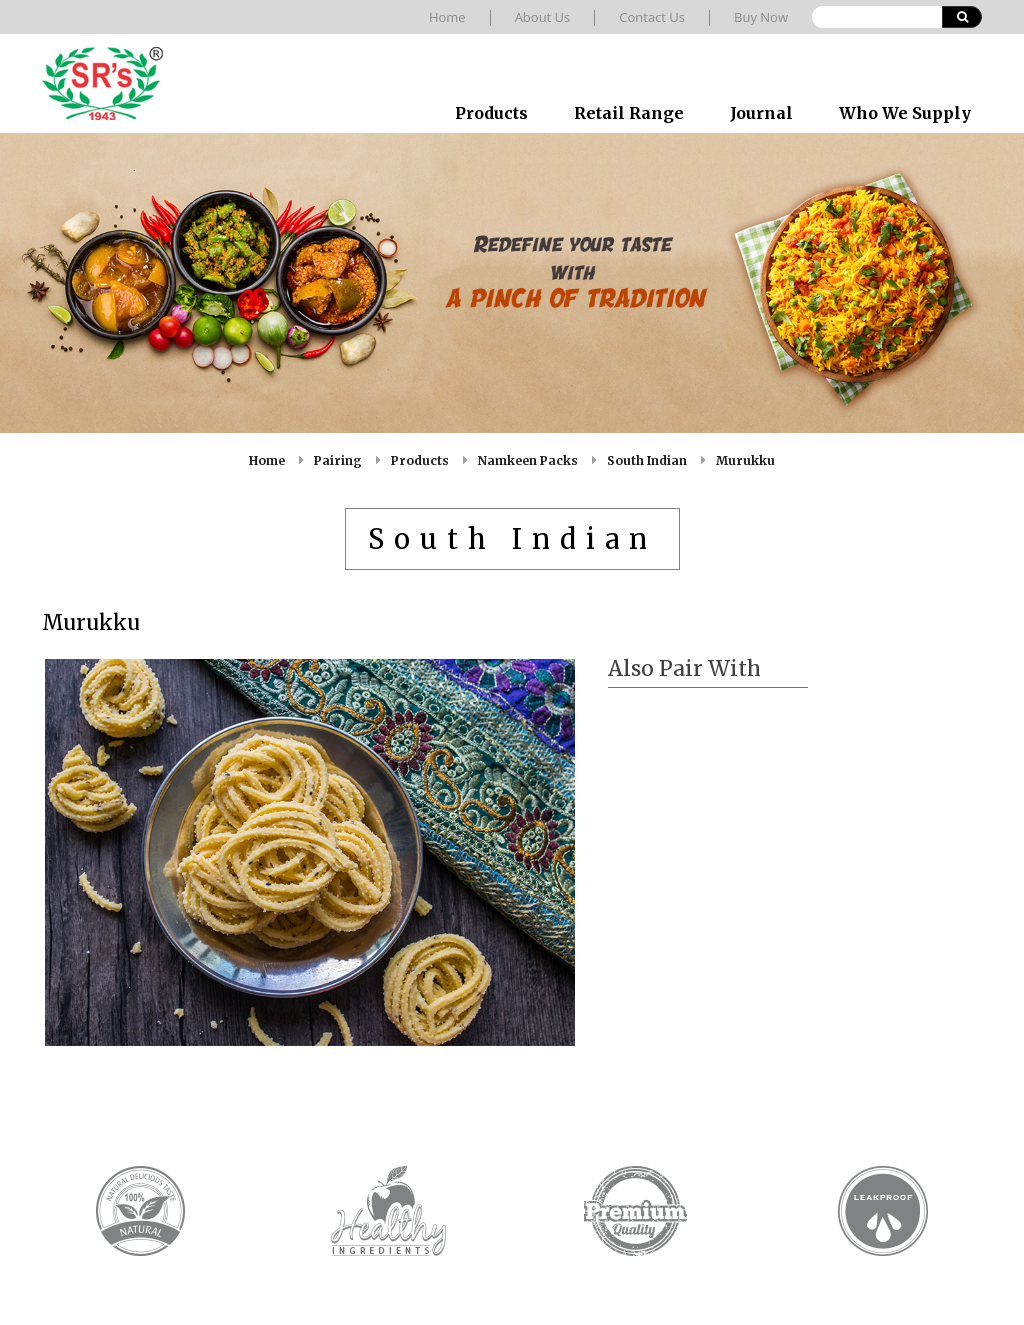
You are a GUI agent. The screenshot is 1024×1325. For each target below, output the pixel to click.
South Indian (647, 460)
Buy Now (761, 17)
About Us (543, 17)
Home (447, 17)
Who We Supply (905, 113)
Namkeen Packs (528, 460)
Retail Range (629, 113)
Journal (761, 113)
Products (491, 113)
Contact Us (652, 17)
